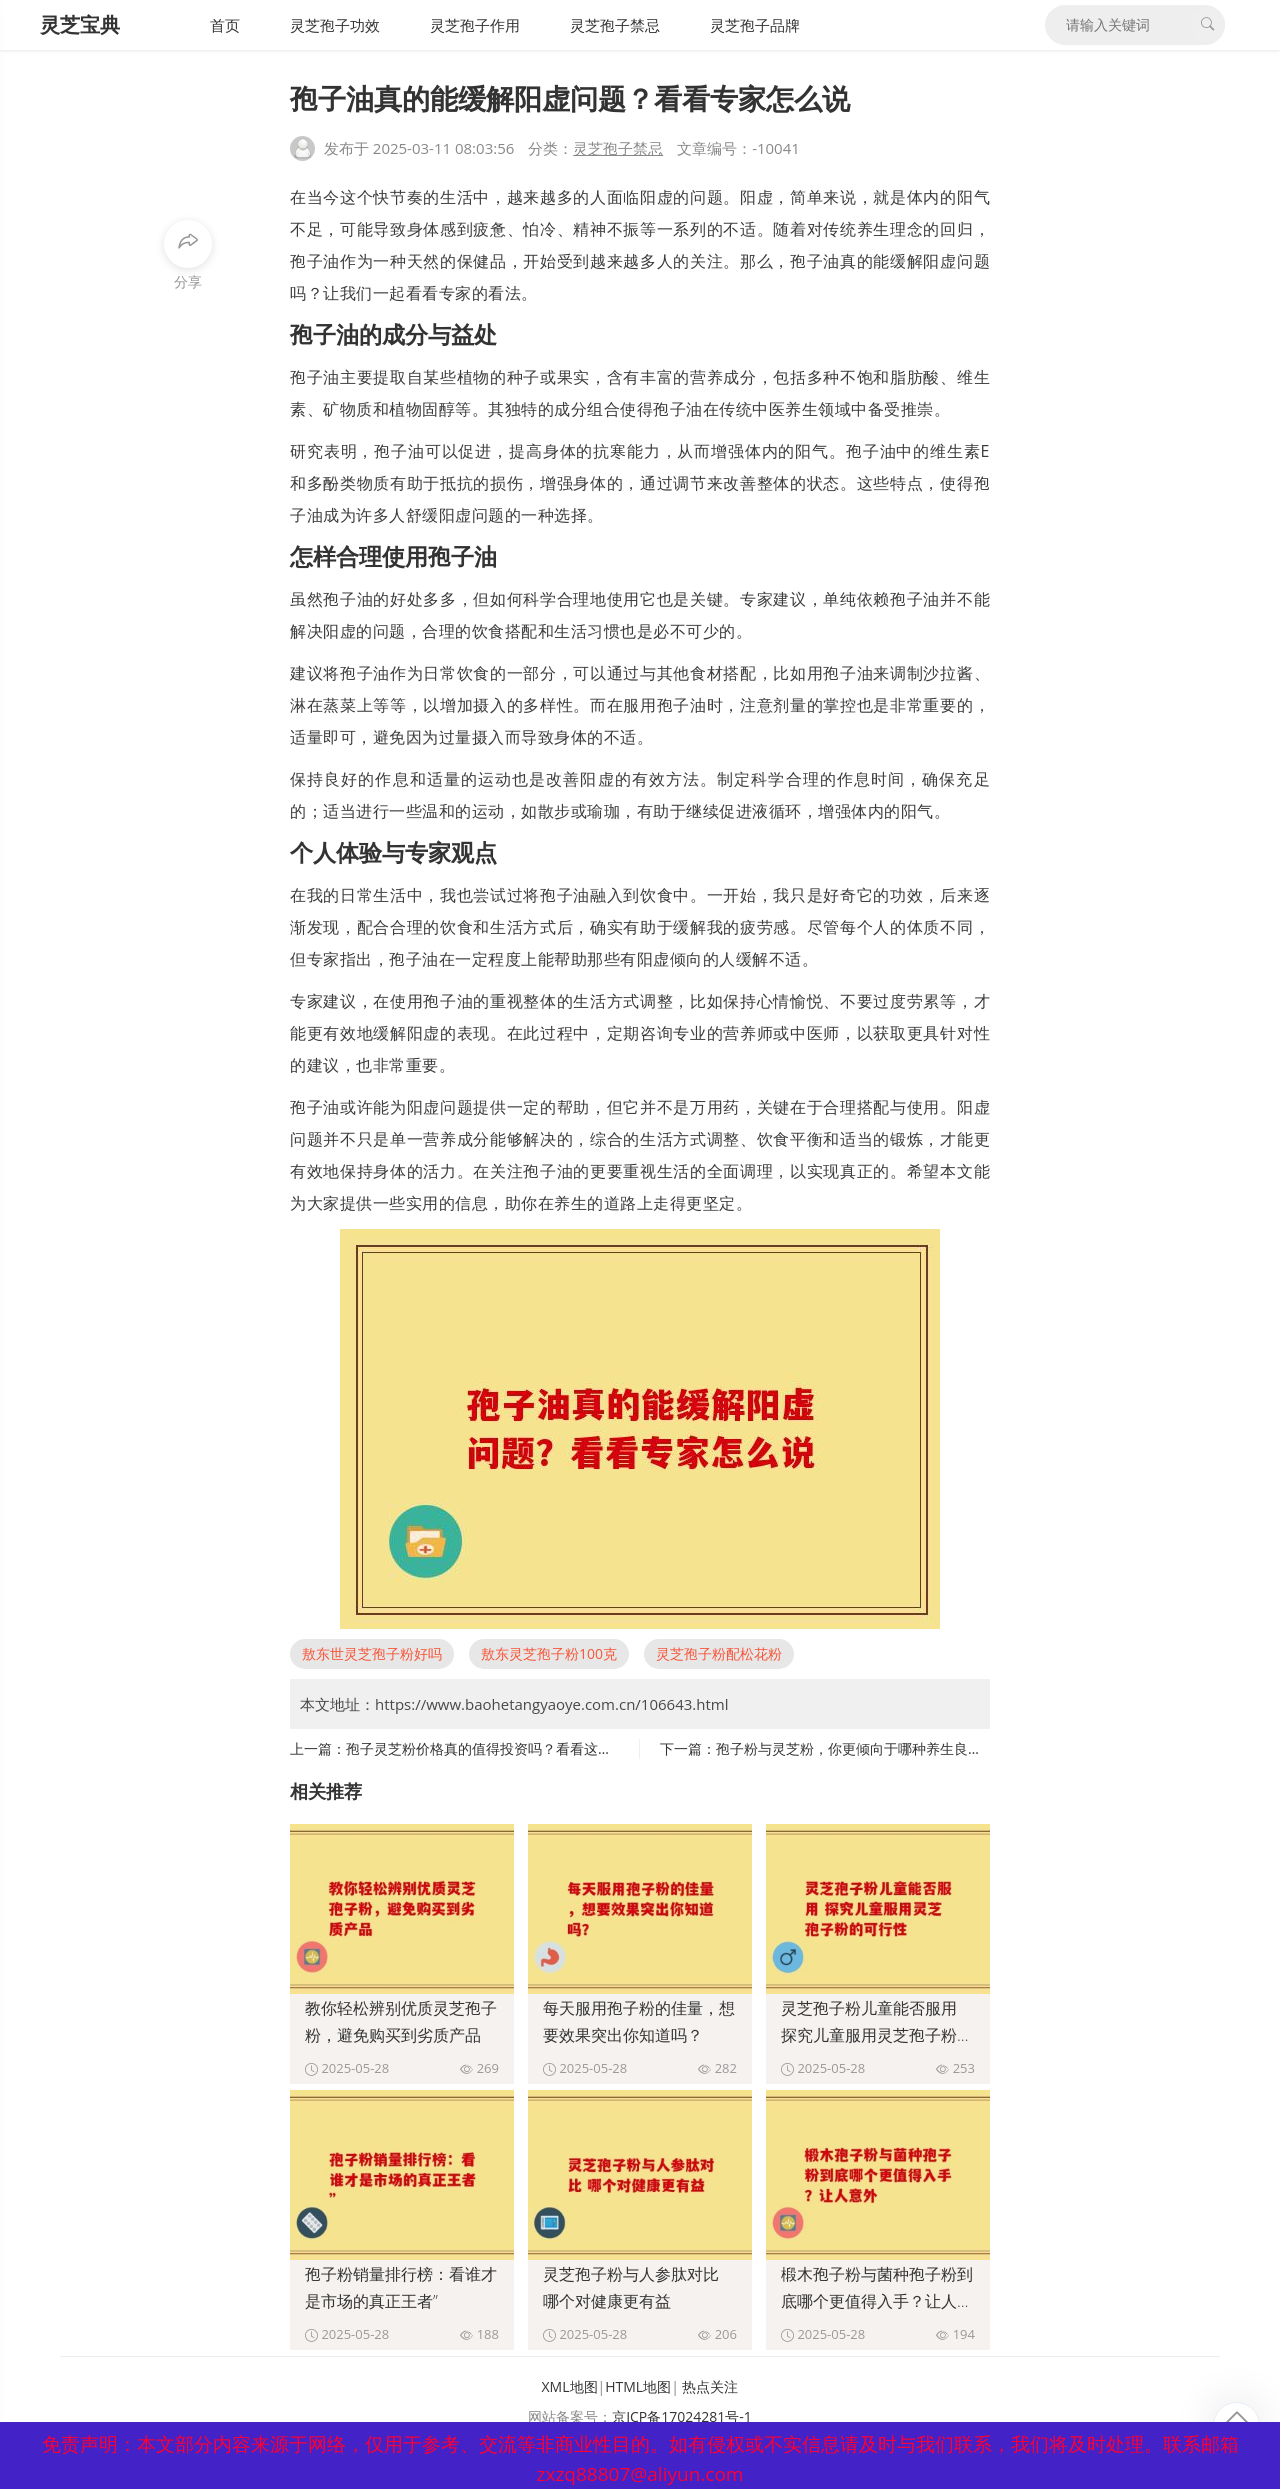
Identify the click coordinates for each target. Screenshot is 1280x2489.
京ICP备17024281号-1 (682, 2416)
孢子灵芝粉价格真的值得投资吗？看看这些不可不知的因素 (528, 1748)
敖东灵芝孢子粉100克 (549, 1653)
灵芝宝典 (80, 24)
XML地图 (570, 2386)
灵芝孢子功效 (335, 25)
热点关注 (710, 2386)
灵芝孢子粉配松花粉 (719, 1653)
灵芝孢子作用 (475, 25)
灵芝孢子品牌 (755, 25)
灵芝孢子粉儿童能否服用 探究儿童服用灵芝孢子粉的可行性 (877, 2035)
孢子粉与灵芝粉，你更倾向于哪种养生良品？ (856, 1748)
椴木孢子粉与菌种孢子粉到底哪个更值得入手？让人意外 (877, 2301)
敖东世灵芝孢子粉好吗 (372, 1653)
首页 (225, 25)
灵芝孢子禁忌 (615, 25)
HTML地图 (638, 2386)
